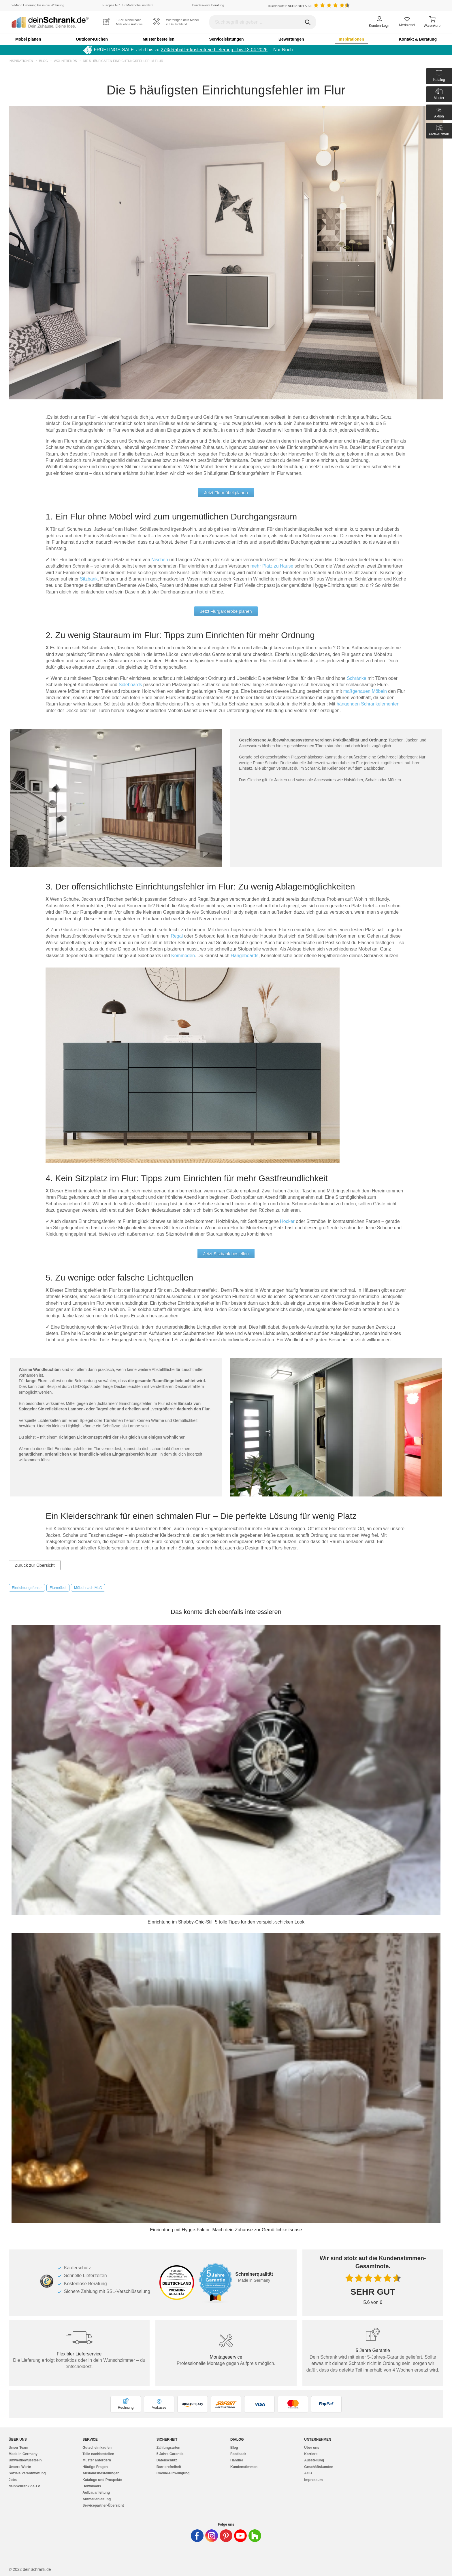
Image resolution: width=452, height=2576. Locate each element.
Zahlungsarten (168, 2448)
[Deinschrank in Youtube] (240, 2535)
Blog (43, 60)
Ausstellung (314, 2460)
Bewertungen (291, 39)
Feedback (238, 2454)
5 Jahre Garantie (170, 2454)
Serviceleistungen (226, 39)
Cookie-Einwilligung (173, 2473)
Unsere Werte (20, 2467)
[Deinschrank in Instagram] (211, 2535)
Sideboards (130, 684)
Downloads (91, 2486)
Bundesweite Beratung (208, 5)
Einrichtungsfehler (27, 1587)
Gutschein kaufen (97, 2448)
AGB (308, 2473)
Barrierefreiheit (169, 2467)
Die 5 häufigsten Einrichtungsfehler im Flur (123, 60)
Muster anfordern (96, 2460)
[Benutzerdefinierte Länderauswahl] (431, 5)
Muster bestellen (158, 39)
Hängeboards (244, 955)
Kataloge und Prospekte (102, 2480)
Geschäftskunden (318, 2467)
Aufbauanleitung (96, 2492)
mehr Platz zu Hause (272, 566)
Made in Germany (23, 2454)
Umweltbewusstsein (25, 2460)
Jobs (13, 2480)
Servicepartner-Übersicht (103, 2505)
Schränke (356, 678)
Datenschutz (167, 2460)
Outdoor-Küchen (92, 39)
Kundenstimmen (243, 2467)
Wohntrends (65, 60)
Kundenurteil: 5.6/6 (290, 6)
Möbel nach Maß (88, 1587)
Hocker (287, 1221)
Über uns (311, 2448)
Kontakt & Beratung (417, 39)
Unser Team (18, 2448)
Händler (236, 2460)
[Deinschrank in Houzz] (254, 2535)
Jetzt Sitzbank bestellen (226, 1253)
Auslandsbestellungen (100, 2473)
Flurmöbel (58, 1587)
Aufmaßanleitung (96, 2499)
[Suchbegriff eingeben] (262, 22)
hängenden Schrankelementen (368, 703)
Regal (177, 936)
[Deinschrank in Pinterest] (226, 2535)
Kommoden (183, 955)
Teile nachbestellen (98, 2454)
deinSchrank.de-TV (24, 2486)
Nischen (160, 559)
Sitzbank (88, 578)
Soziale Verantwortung (27, 2473)
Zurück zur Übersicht (34, 1565)
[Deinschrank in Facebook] (197, 2535)
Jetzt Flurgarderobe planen (226, 611)
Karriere (310, 2454)
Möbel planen (28, 39)
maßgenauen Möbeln (365, 691)
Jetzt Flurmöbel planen (226, 492)
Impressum (313, 2480)
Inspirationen (351, 39)
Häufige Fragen (95, 2467)
